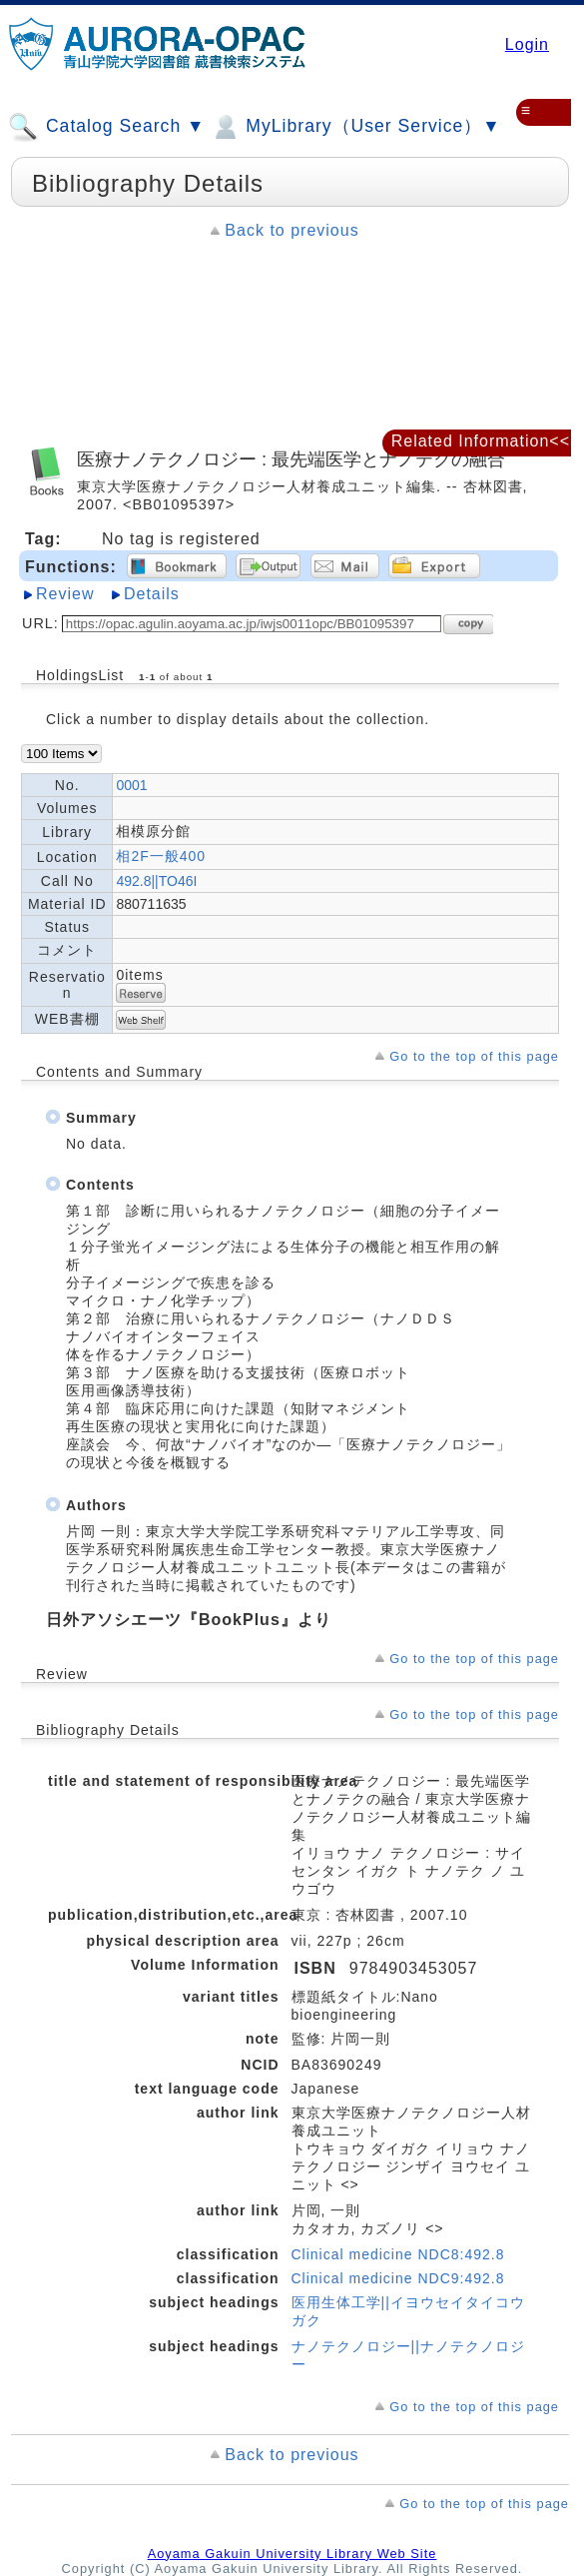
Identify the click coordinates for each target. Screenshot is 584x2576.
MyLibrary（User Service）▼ (355, 127)
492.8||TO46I (156, 881)
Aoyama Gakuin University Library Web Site (292, 2553)
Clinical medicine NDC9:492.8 (398, 2278)
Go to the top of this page (474, 1056)
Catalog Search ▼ (106, 127)
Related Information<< (480, 440)
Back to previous (291, 230)
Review (65, 593)
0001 (131, 785)
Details (152, 593)
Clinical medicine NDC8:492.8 (398, 2254)
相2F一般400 (161, 856)
